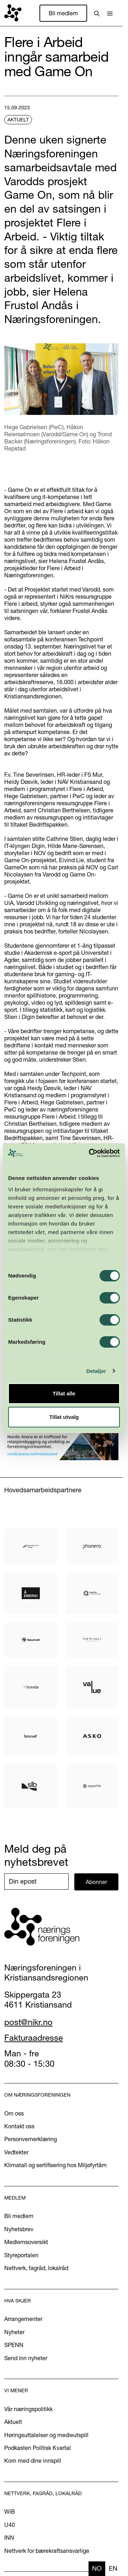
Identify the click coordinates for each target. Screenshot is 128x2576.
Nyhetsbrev (18, 2229)
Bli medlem (63, 13)
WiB (9, 2511)
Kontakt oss (19, 2126)
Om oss (14, 2113)
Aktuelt (13, 2421)
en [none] (113, 2568)
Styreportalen (21, 2255)
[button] (110, 13)
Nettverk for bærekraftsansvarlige (46, 2550)
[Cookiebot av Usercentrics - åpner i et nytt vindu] (90, 1153)
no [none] (97, 2568)
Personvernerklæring (30, 2139)
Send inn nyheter (25, 2358)
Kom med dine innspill (32, 2460)
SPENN (13, 2344)
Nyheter (14, 2332)
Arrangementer (23, 2318)
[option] (113, 2568)
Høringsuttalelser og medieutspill (46, 2435)
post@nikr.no (28, 2022)
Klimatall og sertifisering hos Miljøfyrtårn (55, 2165)
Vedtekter (16, 2152)
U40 (9, 2524)
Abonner (96, 1881)
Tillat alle (64, 1393)
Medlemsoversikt (26, 2241)
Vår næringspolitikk (28, 2409)
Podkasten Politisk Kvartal (37, 2447)
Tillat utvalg (64, 1417)
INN (9, 2537)
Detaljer (96, 1371)
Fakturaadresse (33, 2038)
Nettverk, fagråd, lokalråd (36, 2267)
